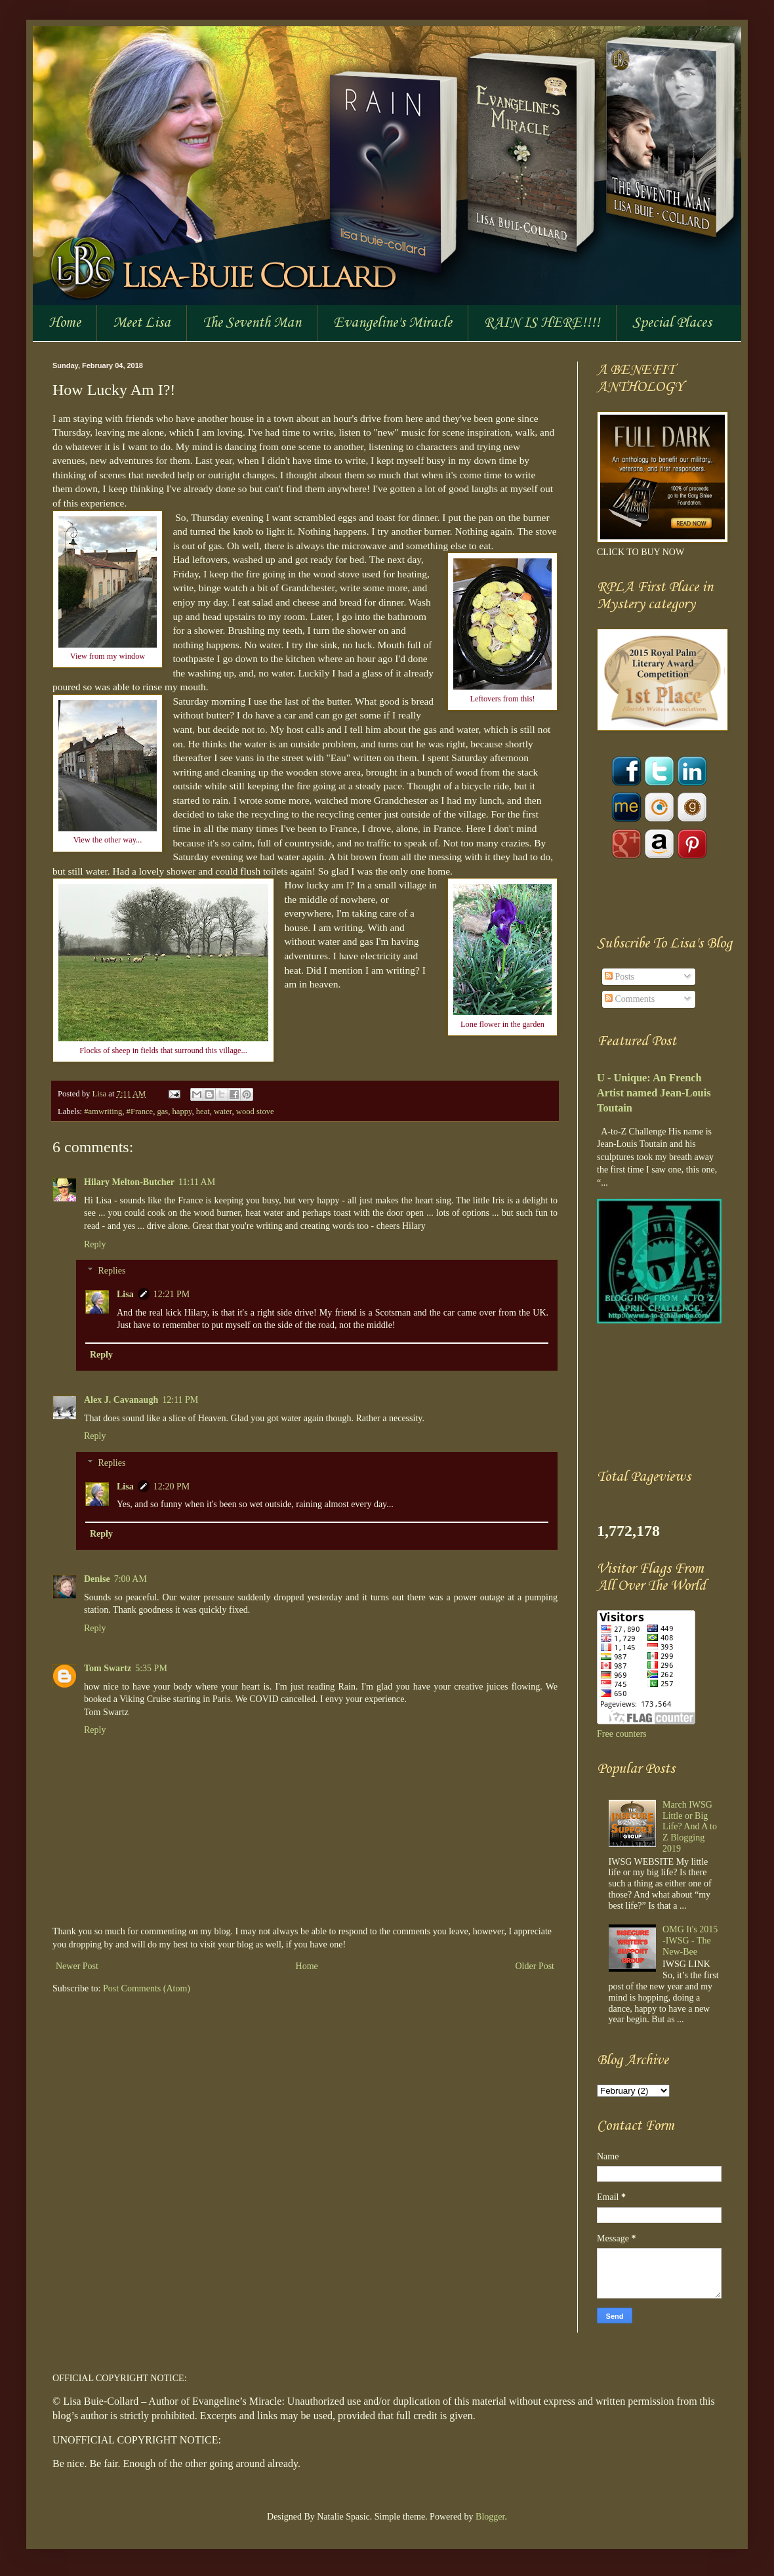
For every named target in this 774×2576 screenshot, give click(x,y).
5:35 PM (151, 1668)
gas (162, 1111)
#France (140, 1111)
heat (203, 1111)
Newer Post (77, 1966)
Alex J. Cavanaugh (121, 1400)
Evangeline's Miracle (392, 322)
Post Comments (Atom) (146, 1988)
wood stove (255, 1111)
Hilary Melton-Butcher (129, 1182)
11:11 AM (196, 1182)
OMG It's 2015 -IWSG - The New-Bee (690, 1940)
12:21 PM (171, 1294)
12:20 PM (171, 1486)
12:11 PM (180, 1400)
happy (182, 1111)
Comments (630, 999)
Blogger (490, 2517)
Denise (97, 1579)
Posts (619, 977)
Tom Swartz (107, 1668)
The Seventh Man (252, 322)
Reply (95, 1244)
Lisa (100, 1093)
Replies (111, 1271)
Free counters (622, 1734)
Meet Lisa (142, 322)
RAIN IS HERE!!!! (542, 322)
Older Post (535, 1966)
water (223, 1111)
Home (65, 322)
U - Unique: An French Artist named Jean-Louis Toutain (654, 1092)
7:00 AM (130, 1579)
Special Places (672, 322)
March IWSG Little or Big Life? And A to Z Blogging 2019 (689, 1827)
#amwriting (103, 1111)
